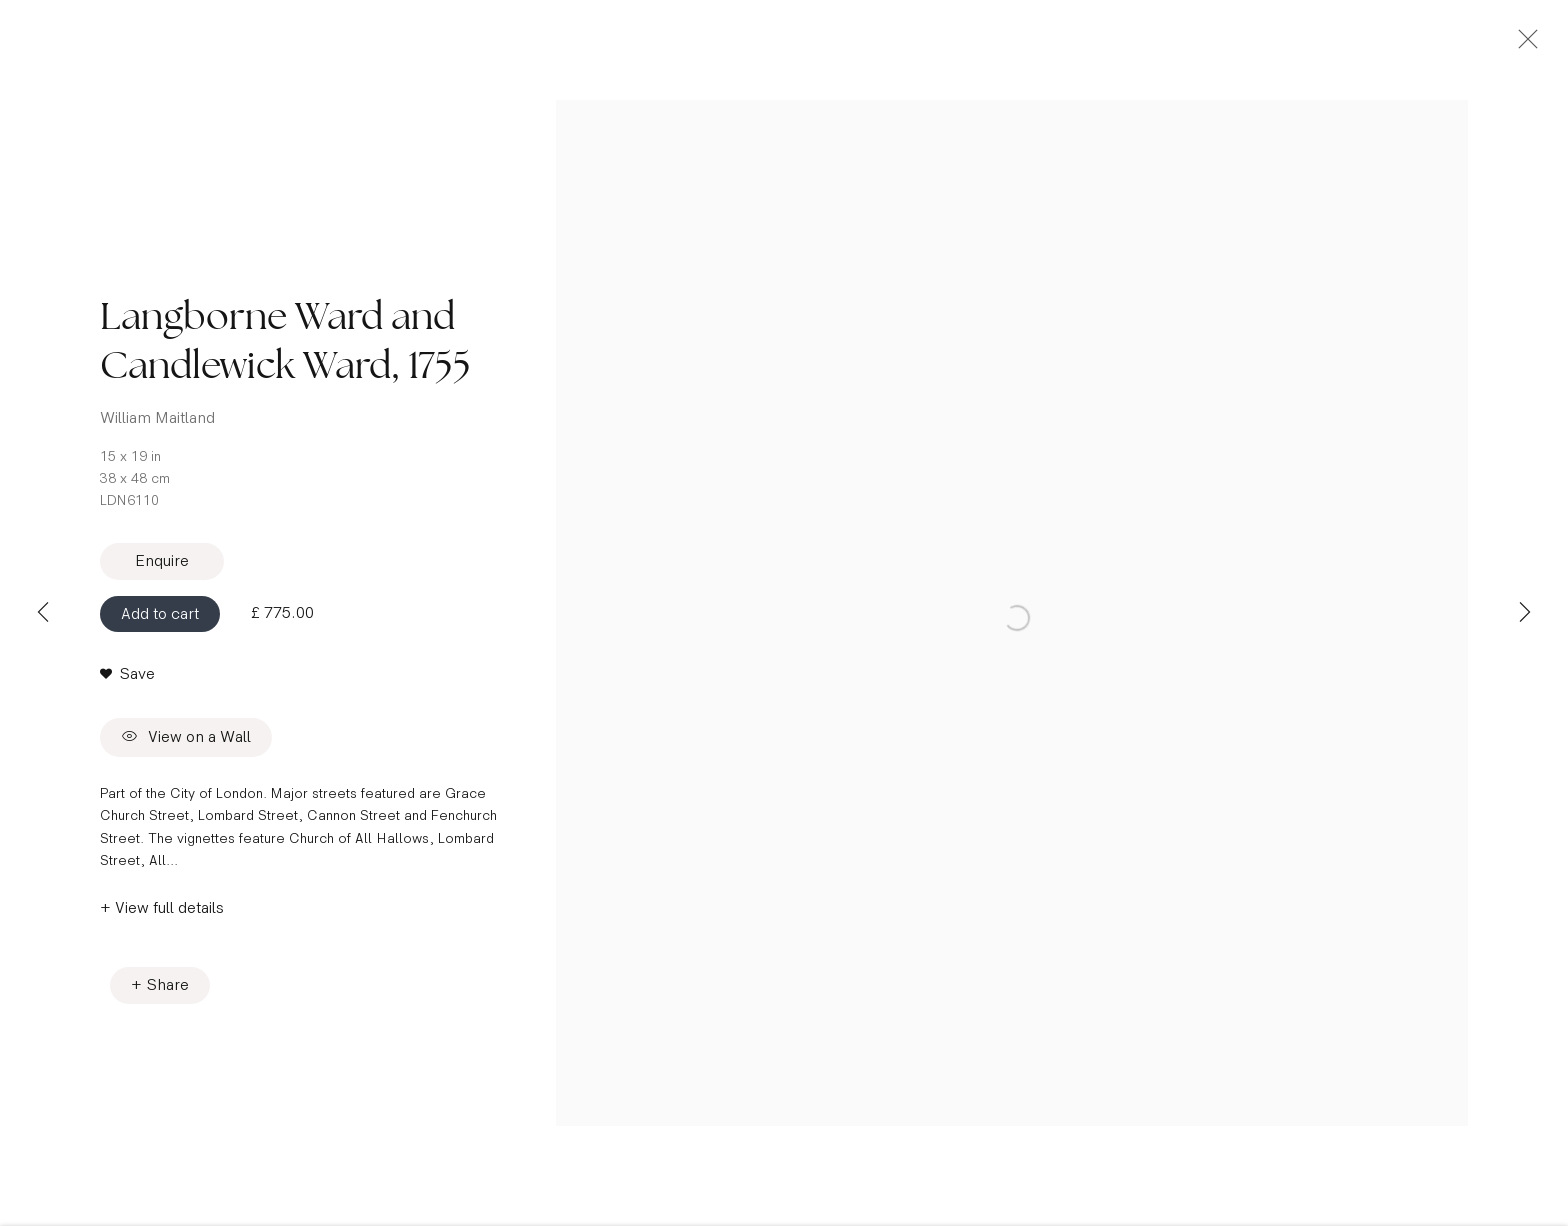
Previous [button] (43, 613)
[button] (127, 690)
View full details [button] (169, 923)
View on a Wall (186, 753)
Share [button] (168, 1000)
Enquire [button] (162, 576)
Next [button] (1525, 613)
